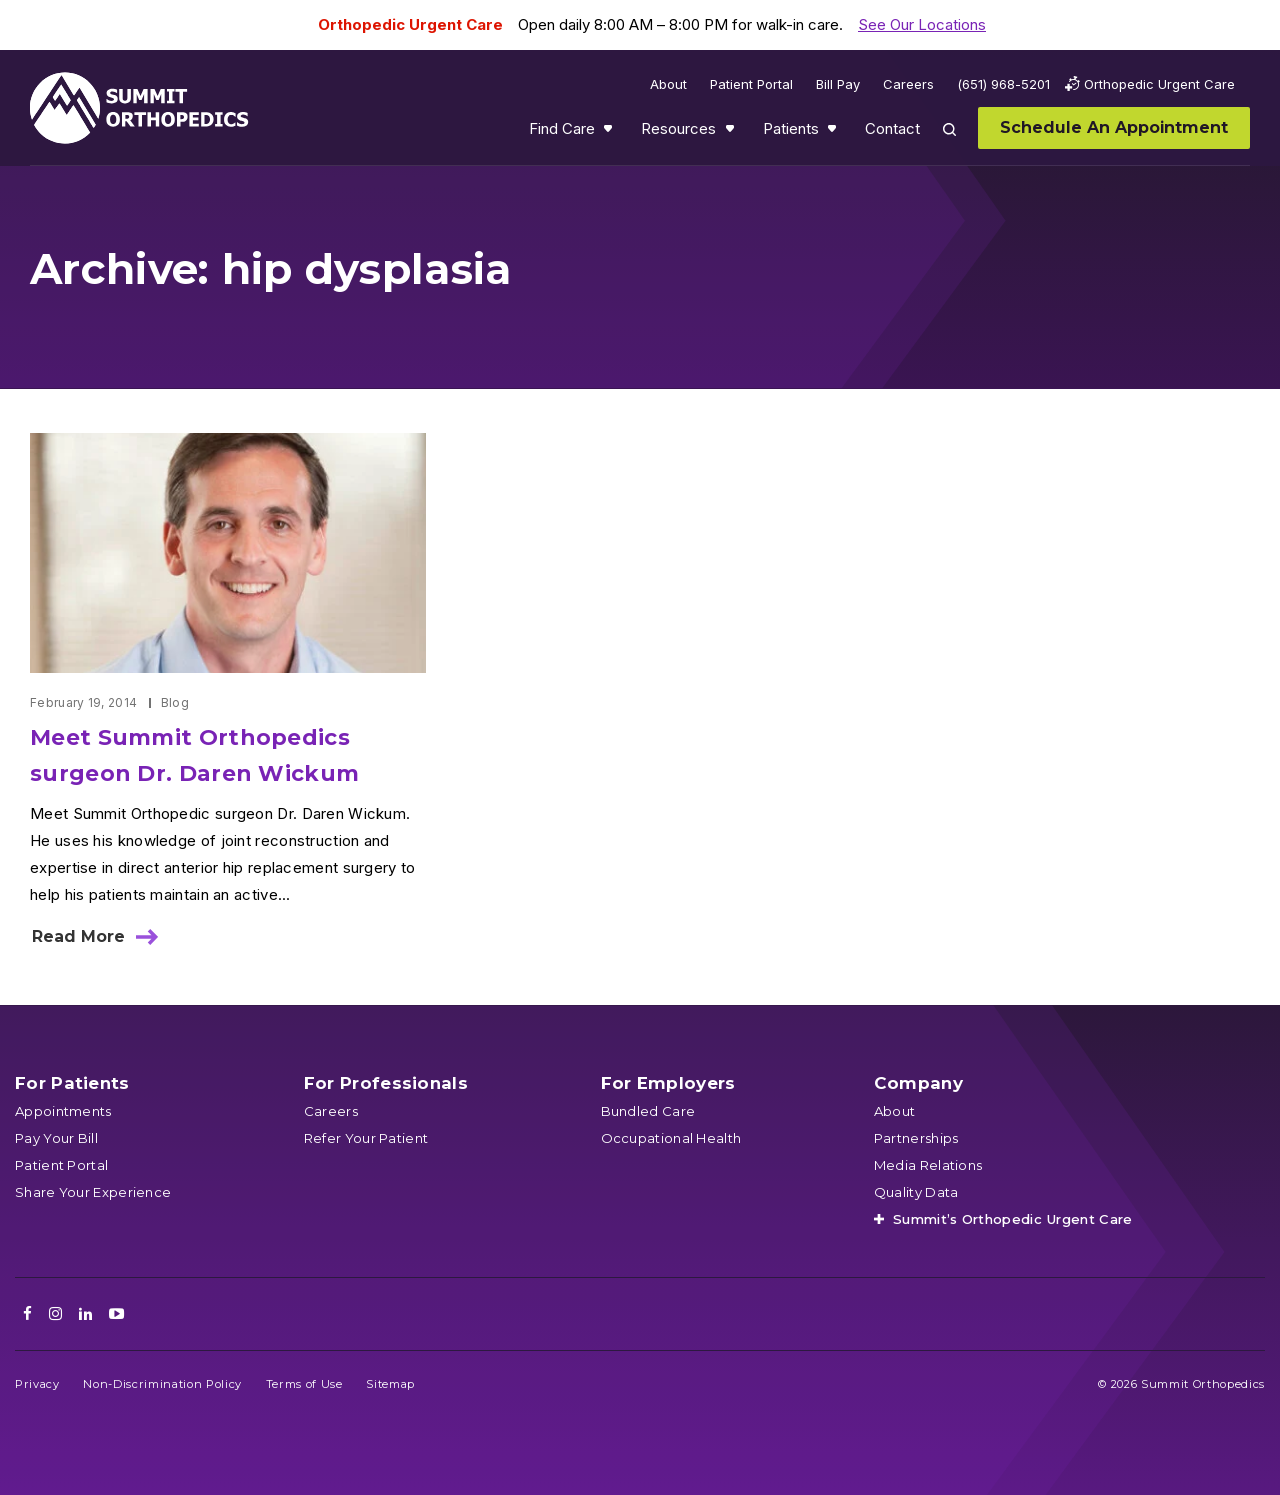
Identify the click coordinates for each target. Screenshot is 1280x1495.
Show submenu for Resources (732, 133)
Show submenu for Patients (834, 133)
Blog (175, 702)
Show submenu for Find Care (610, 133)
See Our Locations (922, 24)
